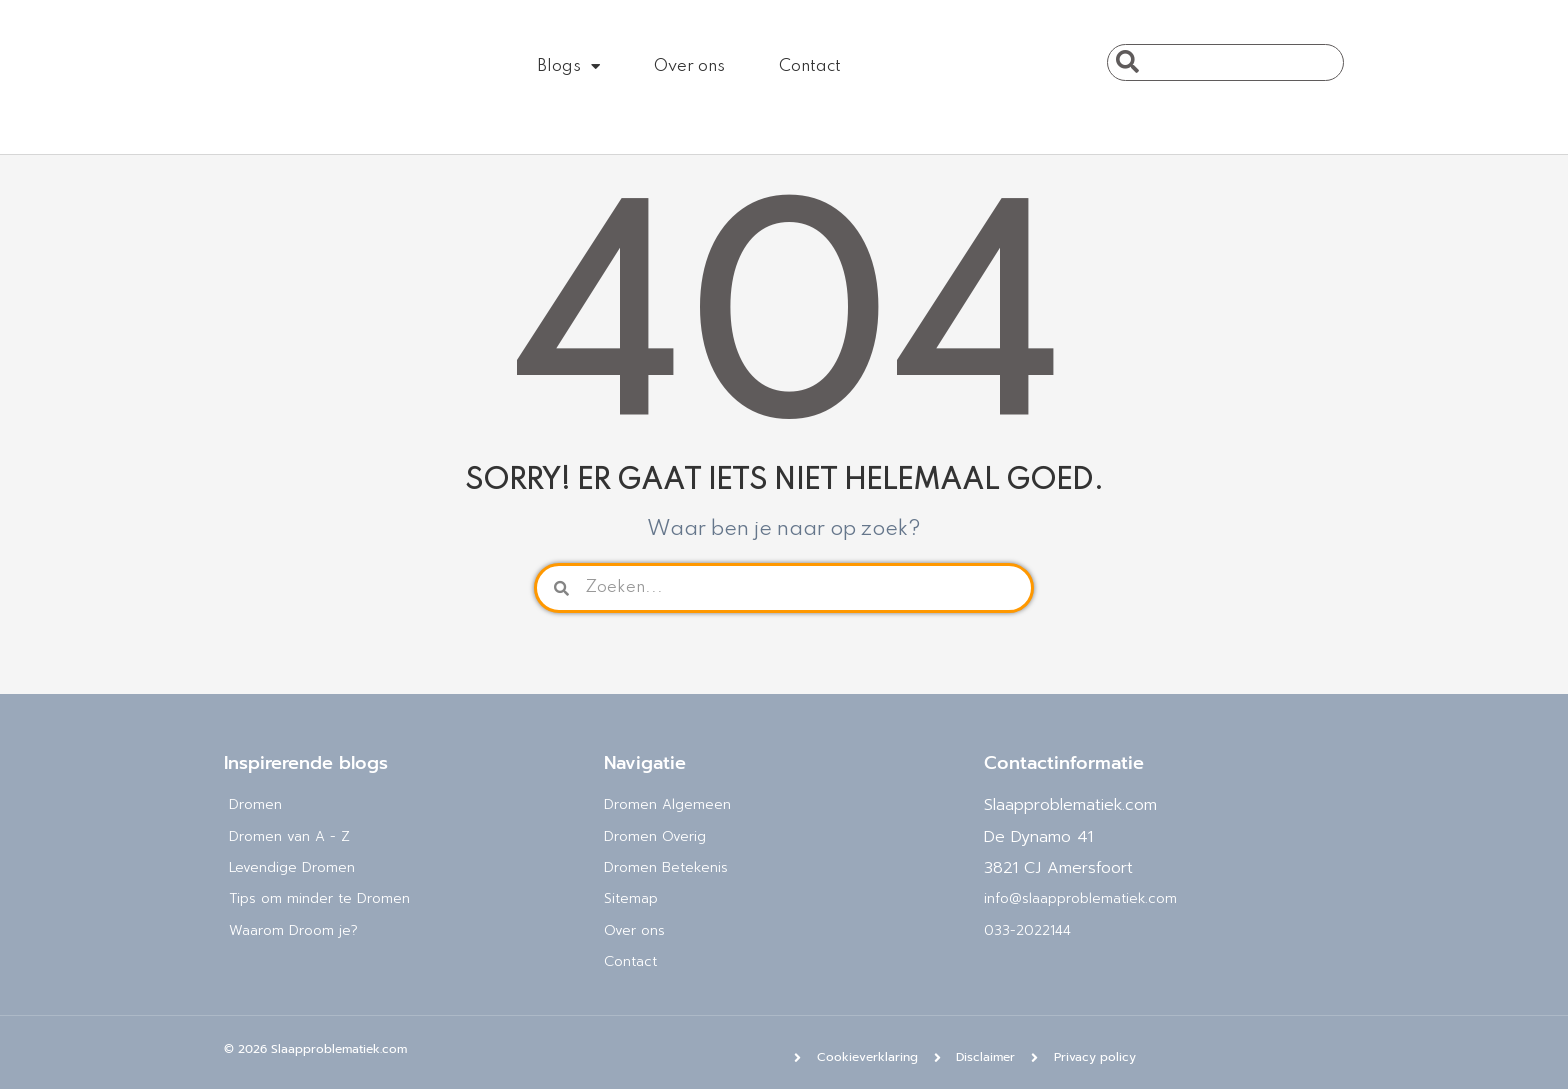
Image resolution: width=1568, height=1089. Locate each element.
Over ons (689, 66)
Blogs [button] (568, 66)
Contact (810, 66)
